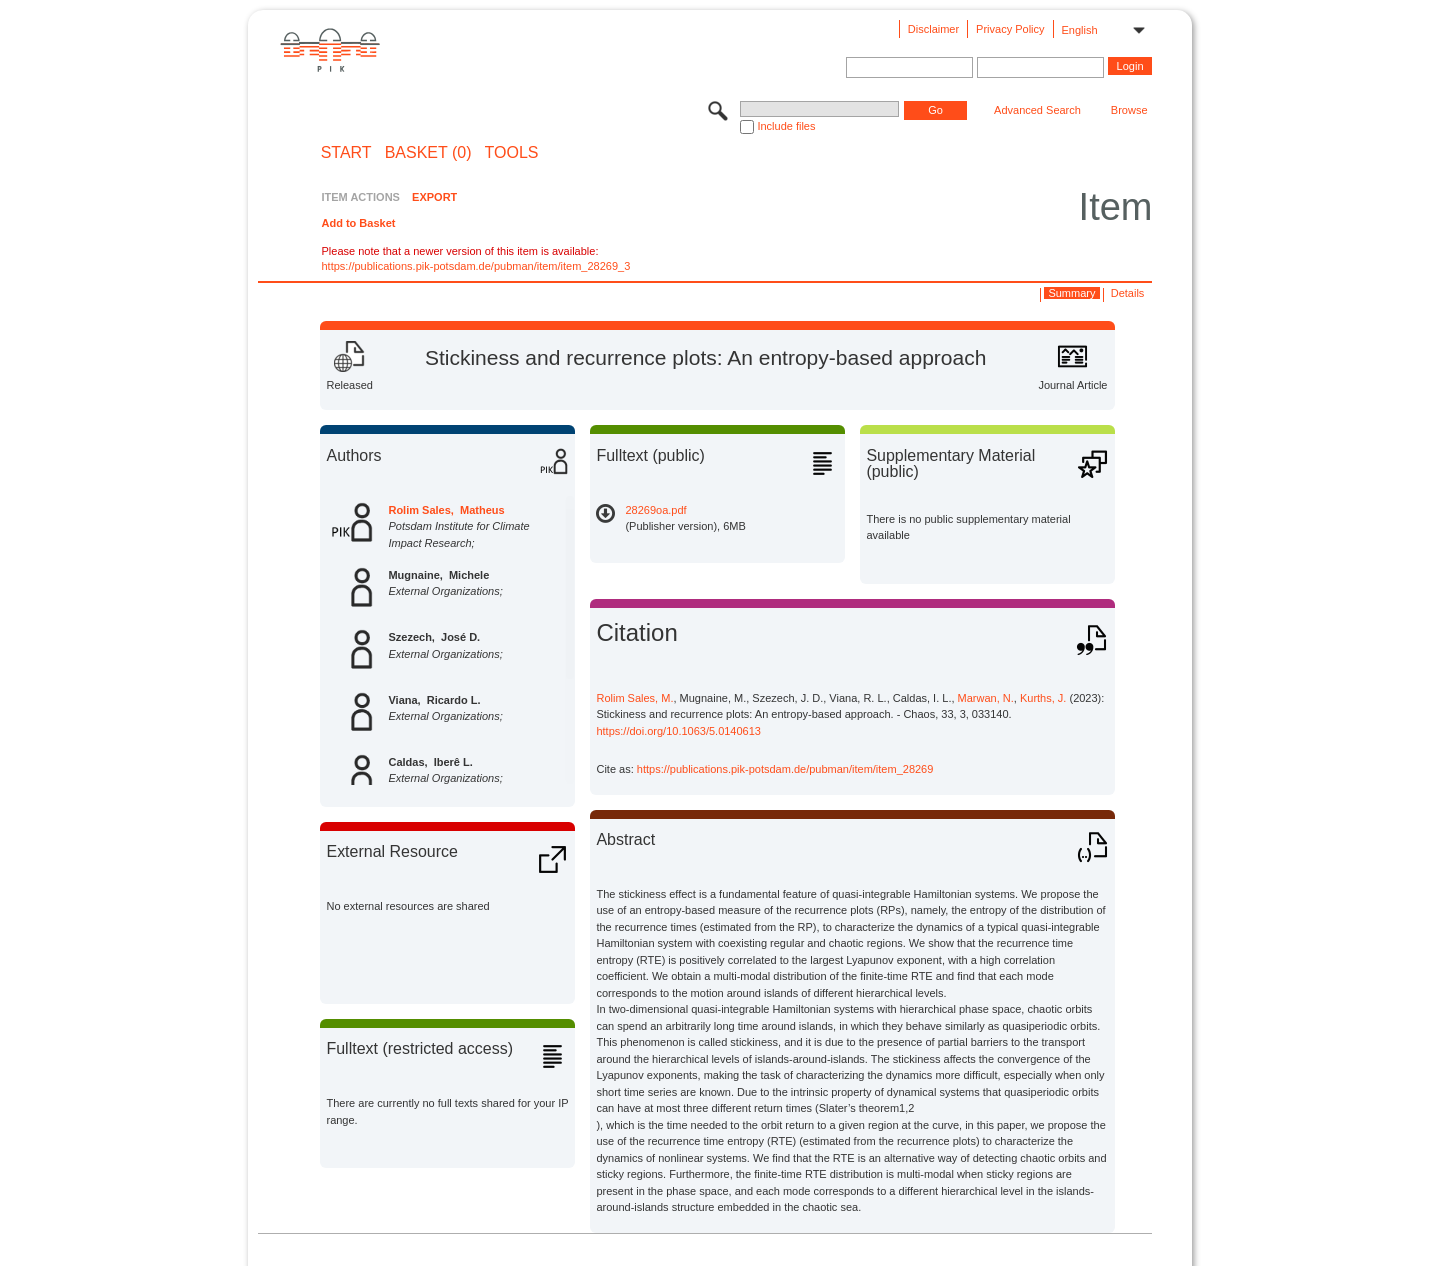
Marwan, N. (986, 698)
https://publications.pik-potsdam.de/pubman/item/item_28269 (785, 769)
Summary (1071, 293)
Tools (512, 153)
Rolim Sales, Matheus (446, 510)
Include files (786, 126)
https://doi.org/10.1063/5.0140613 (678, 731)
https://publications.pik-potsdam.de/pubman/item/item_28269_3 (475, 266)
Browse (1129, 110)
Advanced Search (1037, 110)
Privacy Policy (1010, 29)
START (346, 153)
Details (1128, 293)
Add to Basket (358, 223)
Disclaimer (933, 29)
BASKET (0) (428, 153)
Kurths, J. (1043, 698)
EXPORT (434, 197)
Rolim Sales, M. (634, 698)
